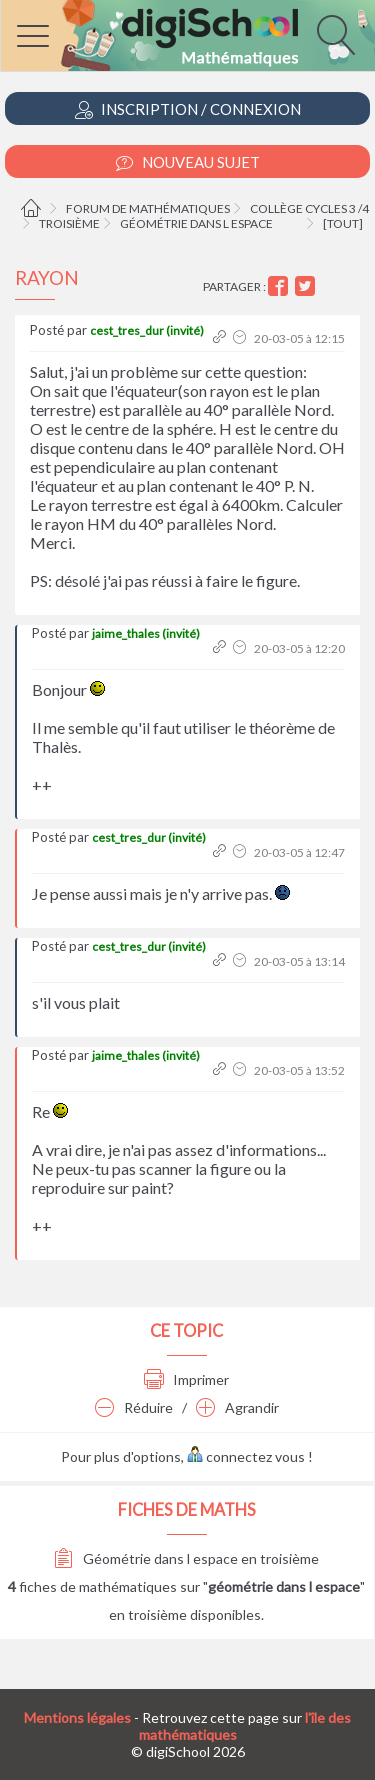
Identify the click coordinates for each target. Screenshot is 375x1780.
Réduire (134, 1407)
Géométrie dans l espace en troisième (186, 1558)
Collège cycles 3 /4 (309, 208)
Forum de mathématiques (148, 208)
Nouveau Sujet (188, 162)
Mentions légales (77, 1717)
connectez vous (246, 1456)
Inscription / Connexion (188, 109)
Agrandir (237, 1407)
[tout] (343, 223)
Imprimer (186, 1379)
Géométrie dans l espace (196, 223)
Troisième (69, 223)
